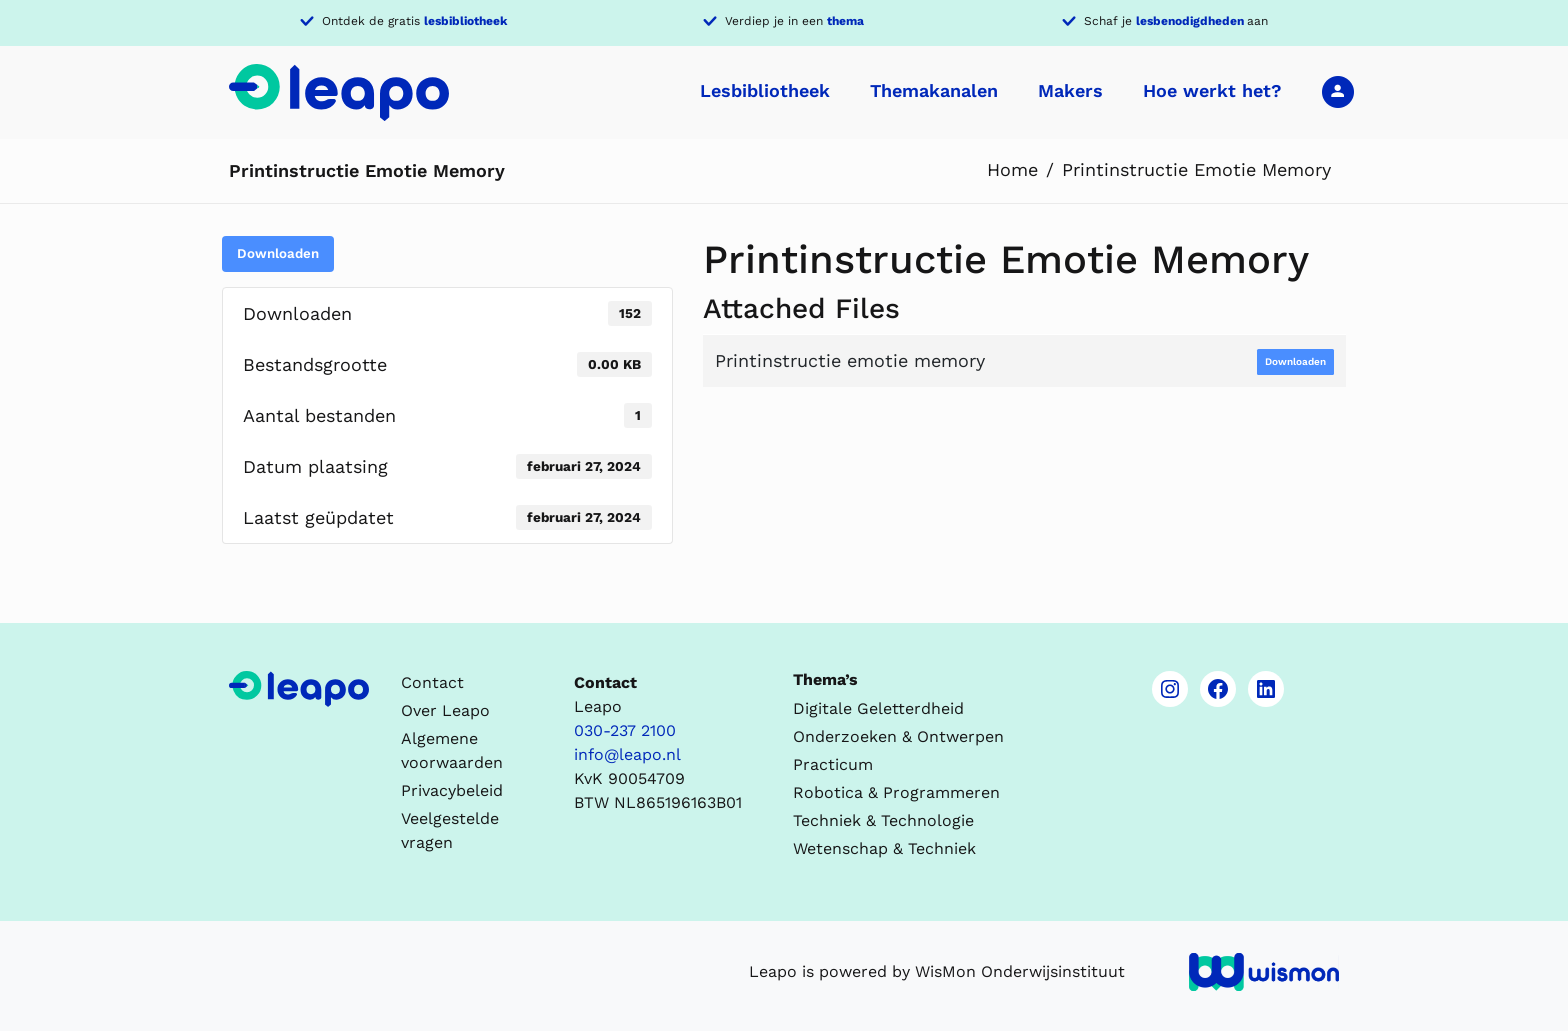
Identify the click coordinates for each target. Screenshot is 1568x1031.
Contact (432, 682)
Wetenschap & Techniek (884, 848)
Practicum (833, 764)
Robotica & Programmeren (896, 792)
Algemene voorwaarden (452, 750)
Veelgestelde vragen (450, 830)
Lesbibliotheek (765, 90)
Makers (1070, 90)
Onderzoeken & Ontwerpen (898, 736)
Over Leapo (445, 710)
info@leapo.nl (627, 754)
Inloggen (1338, 91)
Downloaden (278, 253)
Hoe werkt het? (1212, 90)
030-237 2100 (625, 730)
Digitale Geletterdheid (878, 708)
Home (1012, 169)
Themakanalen (934, 90)
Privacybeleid (452, 790)
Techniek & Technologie (883, 820)
